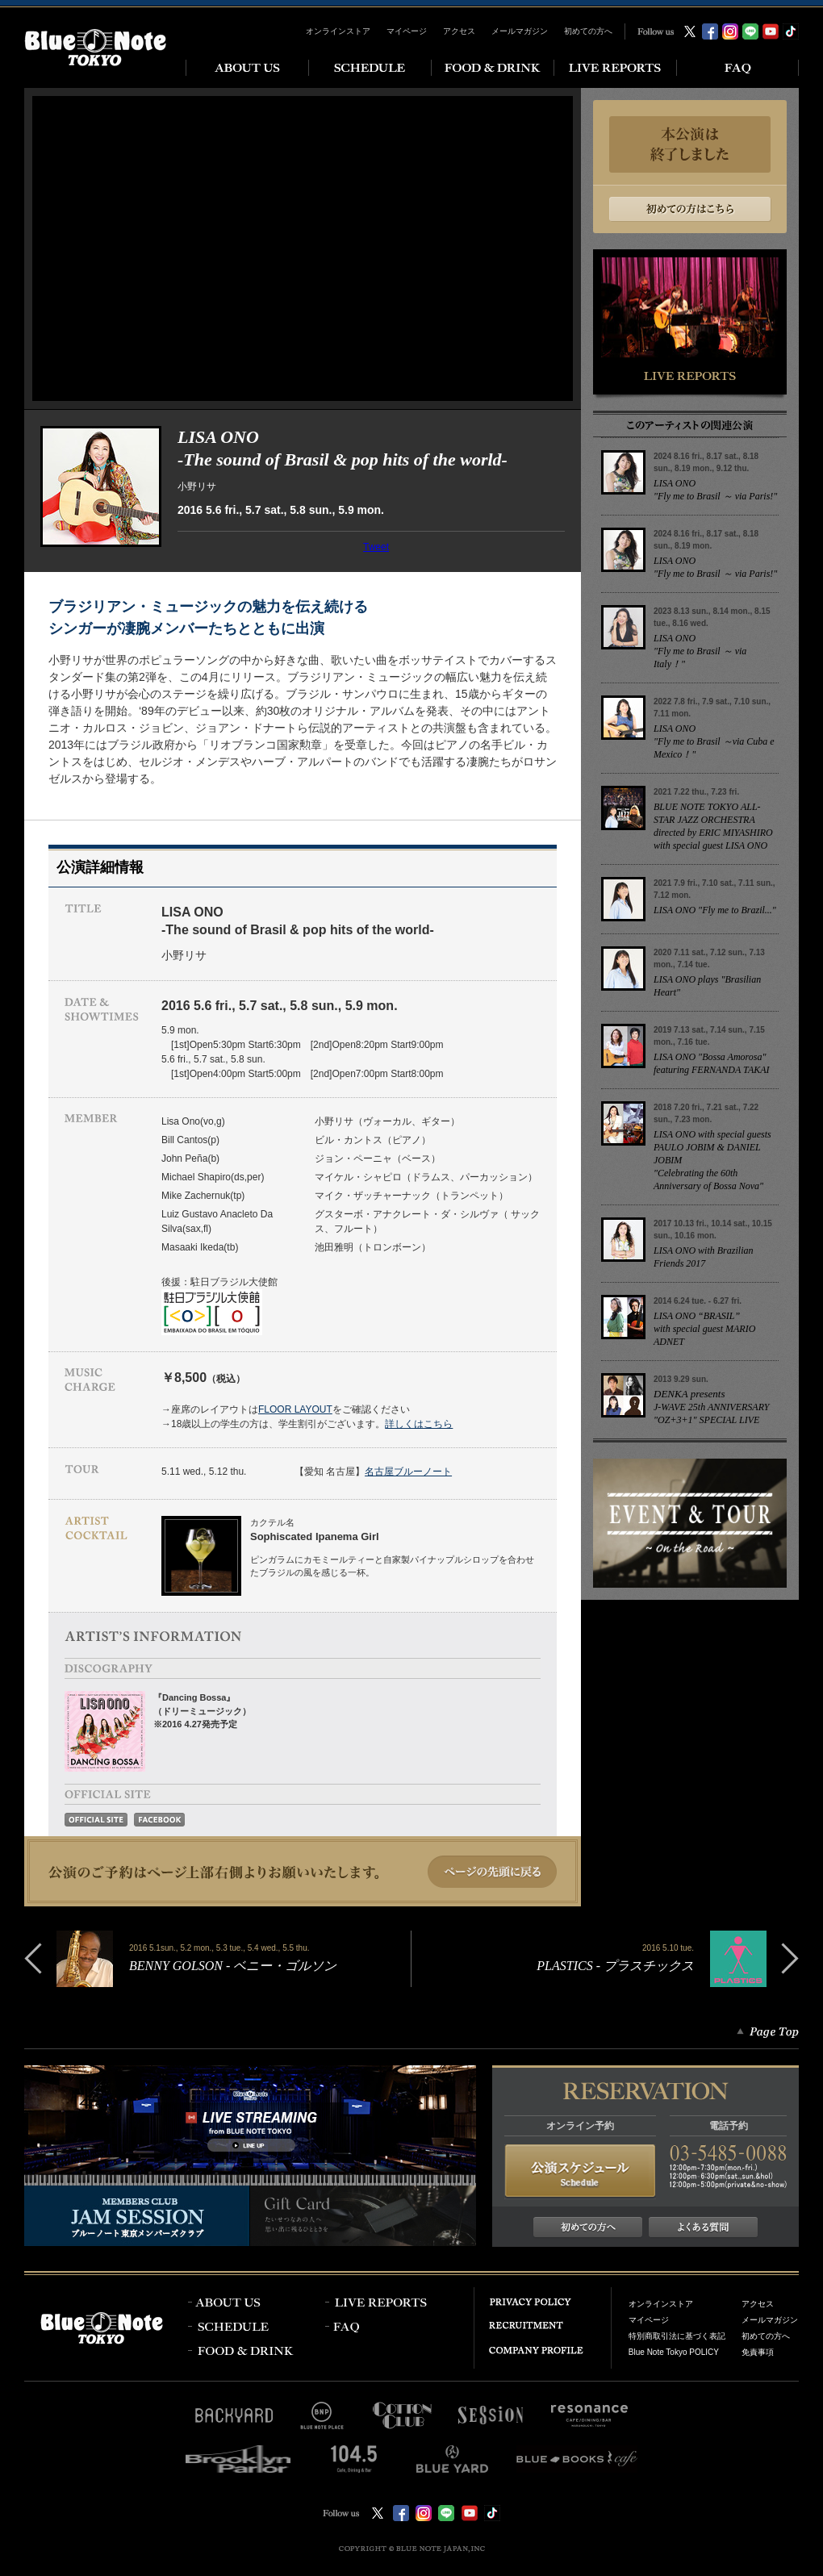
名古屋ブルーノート (408, 1471)
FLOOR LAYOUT (295, 1409)
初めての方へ (588, 31)
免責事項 (758, 2352)
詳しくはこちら (419, 1424)
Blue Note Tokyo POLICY (674, 2352)
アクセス (459, 31)
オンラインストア (338, 31)
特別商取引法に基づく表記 (677, 2336)
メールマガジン (519, 31)
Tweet (376, 547)
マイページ (406, 31)
